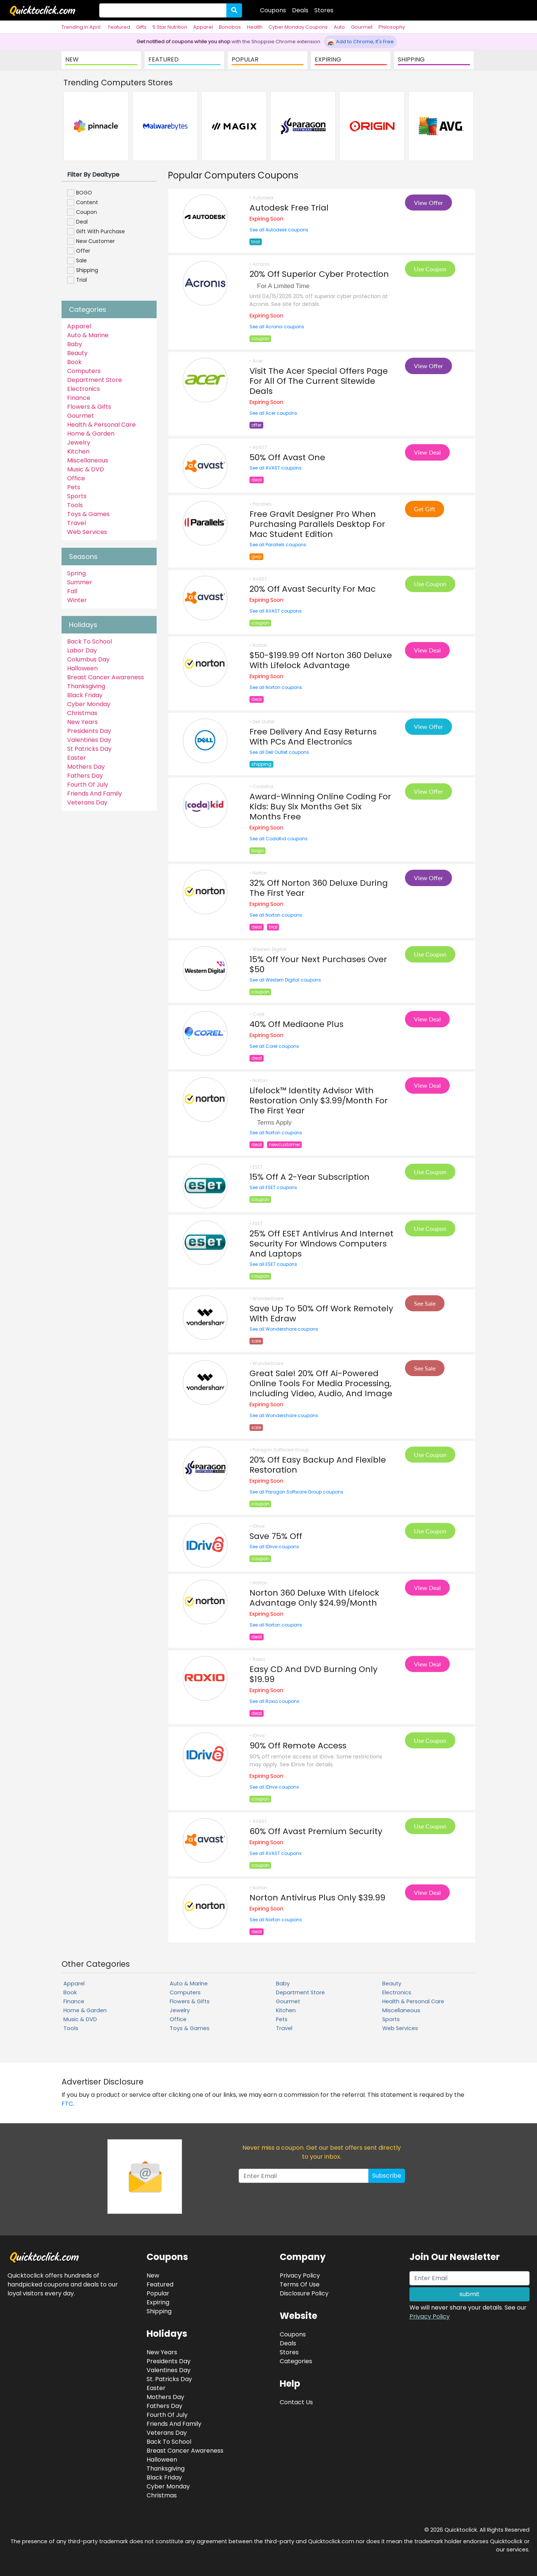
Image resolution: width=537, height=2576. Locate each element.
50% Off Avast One (287, 457)
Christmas (82, 713)
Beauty (77, 353)
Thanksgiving (86, 686)
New (153, 2275)
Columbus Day (88, 659)
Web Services (87, 532)
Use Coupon (430, 268)
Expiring (158, 2302)
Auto (339, 27)
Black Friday (85, 695)
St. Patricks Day (169, 2379)
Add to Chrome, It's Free (360, 41)
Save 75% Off (275, 1536)
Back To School (89, 641)
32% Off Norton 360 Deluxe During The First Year (318, 888)
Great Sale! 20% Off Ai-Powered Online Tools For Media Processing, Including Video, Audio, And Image (320, 1383)
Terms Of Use (300, 2284)
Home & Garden (90, 433)
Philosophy (392, 27)
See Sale (425, 1303)
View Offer (428, 202)
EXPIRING (328, 59)
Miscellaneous (87, 460)
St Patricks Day (89, 749)
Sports (77, 496)
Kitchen (78, 451)
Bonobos (230, 27)
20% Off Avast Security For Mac (312, 589)
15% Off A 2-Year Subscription (309, 1177)
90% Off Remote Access (297, 1745)
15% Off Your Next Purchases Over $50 (318, 964)
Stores (323, 10)
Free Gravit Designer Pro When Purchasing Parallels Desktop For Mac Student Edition (317, 524)
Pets (73, 487)
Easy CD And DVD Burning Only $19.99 (313, 1674)
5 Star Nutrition (170, 27)
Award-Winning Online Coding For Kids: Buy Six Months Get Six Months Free (320, 806)
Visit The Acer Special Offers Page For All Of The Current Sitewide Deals (318, 381)
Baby (74, 344)
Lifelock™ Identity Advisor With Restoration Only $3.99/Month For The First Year (318, 1100)
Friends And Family (94, 793)
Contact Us (296, 2402)
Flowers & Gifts (89, 406)
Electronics (83, 389)
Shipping (159, 2311)
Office (76, 478)
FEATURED (163, 59)
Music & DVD (85, 469)
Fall (72, 591)
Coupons (273, 10)
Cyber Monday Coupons (298, 27)
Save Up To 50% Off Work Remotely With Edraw (321, 1313)
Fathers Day (85, 775)
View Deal (427, 452)
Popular (158, 2293)
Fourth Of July (87, 784)
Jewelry (78, 442)
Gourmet (362, 27)
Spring (76, 573)
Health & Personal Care (101, 424)
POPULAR (245, 59)
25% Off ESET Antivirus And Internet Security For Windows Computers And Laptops (321, 1243)
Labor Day (82, 650)
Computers (84, 371)
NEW (72, 59)
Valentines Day (89, 740)
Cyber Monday (88, 704)
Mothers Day (86, 766)
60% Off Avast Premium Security (315, 1831)
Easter (76, 757)
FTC (67, 2103)
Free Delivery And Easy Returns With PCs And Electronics (313, 736)
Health (255, 27)
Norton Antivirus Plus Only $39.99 (317, 1897)
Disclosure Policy (304, 2293)
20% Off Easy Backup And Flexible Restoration (317, 1465)
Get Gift (424, 508)
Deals (300, 10)
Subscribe (386, 2175)
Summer (79, 582)
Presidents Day (89, 731)
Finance (78, 397)
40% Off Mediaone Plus (296, 1024)
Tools (75, 505)
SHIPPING (411, 59)
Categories (296, 2361)
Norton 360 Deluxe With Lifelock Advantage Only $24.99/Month (314, 1598)
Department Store (94, 380)
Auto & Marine (88, 335)
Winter (77, 600)
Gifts (141, 27)
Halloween (82, 668)
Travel (76, 523)
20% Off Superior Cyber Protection (319, 274)
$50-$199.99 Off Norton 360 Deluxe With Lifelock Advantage (320, 660)
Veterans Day (87, 802)
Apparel (203, 27)
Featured (119, 27)
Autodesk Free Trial (289, 208)
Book (74, 362)
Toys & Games (88, 514)
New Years (82, 722)
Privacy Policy (429, 2316)
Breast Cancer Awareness (105, 677)
